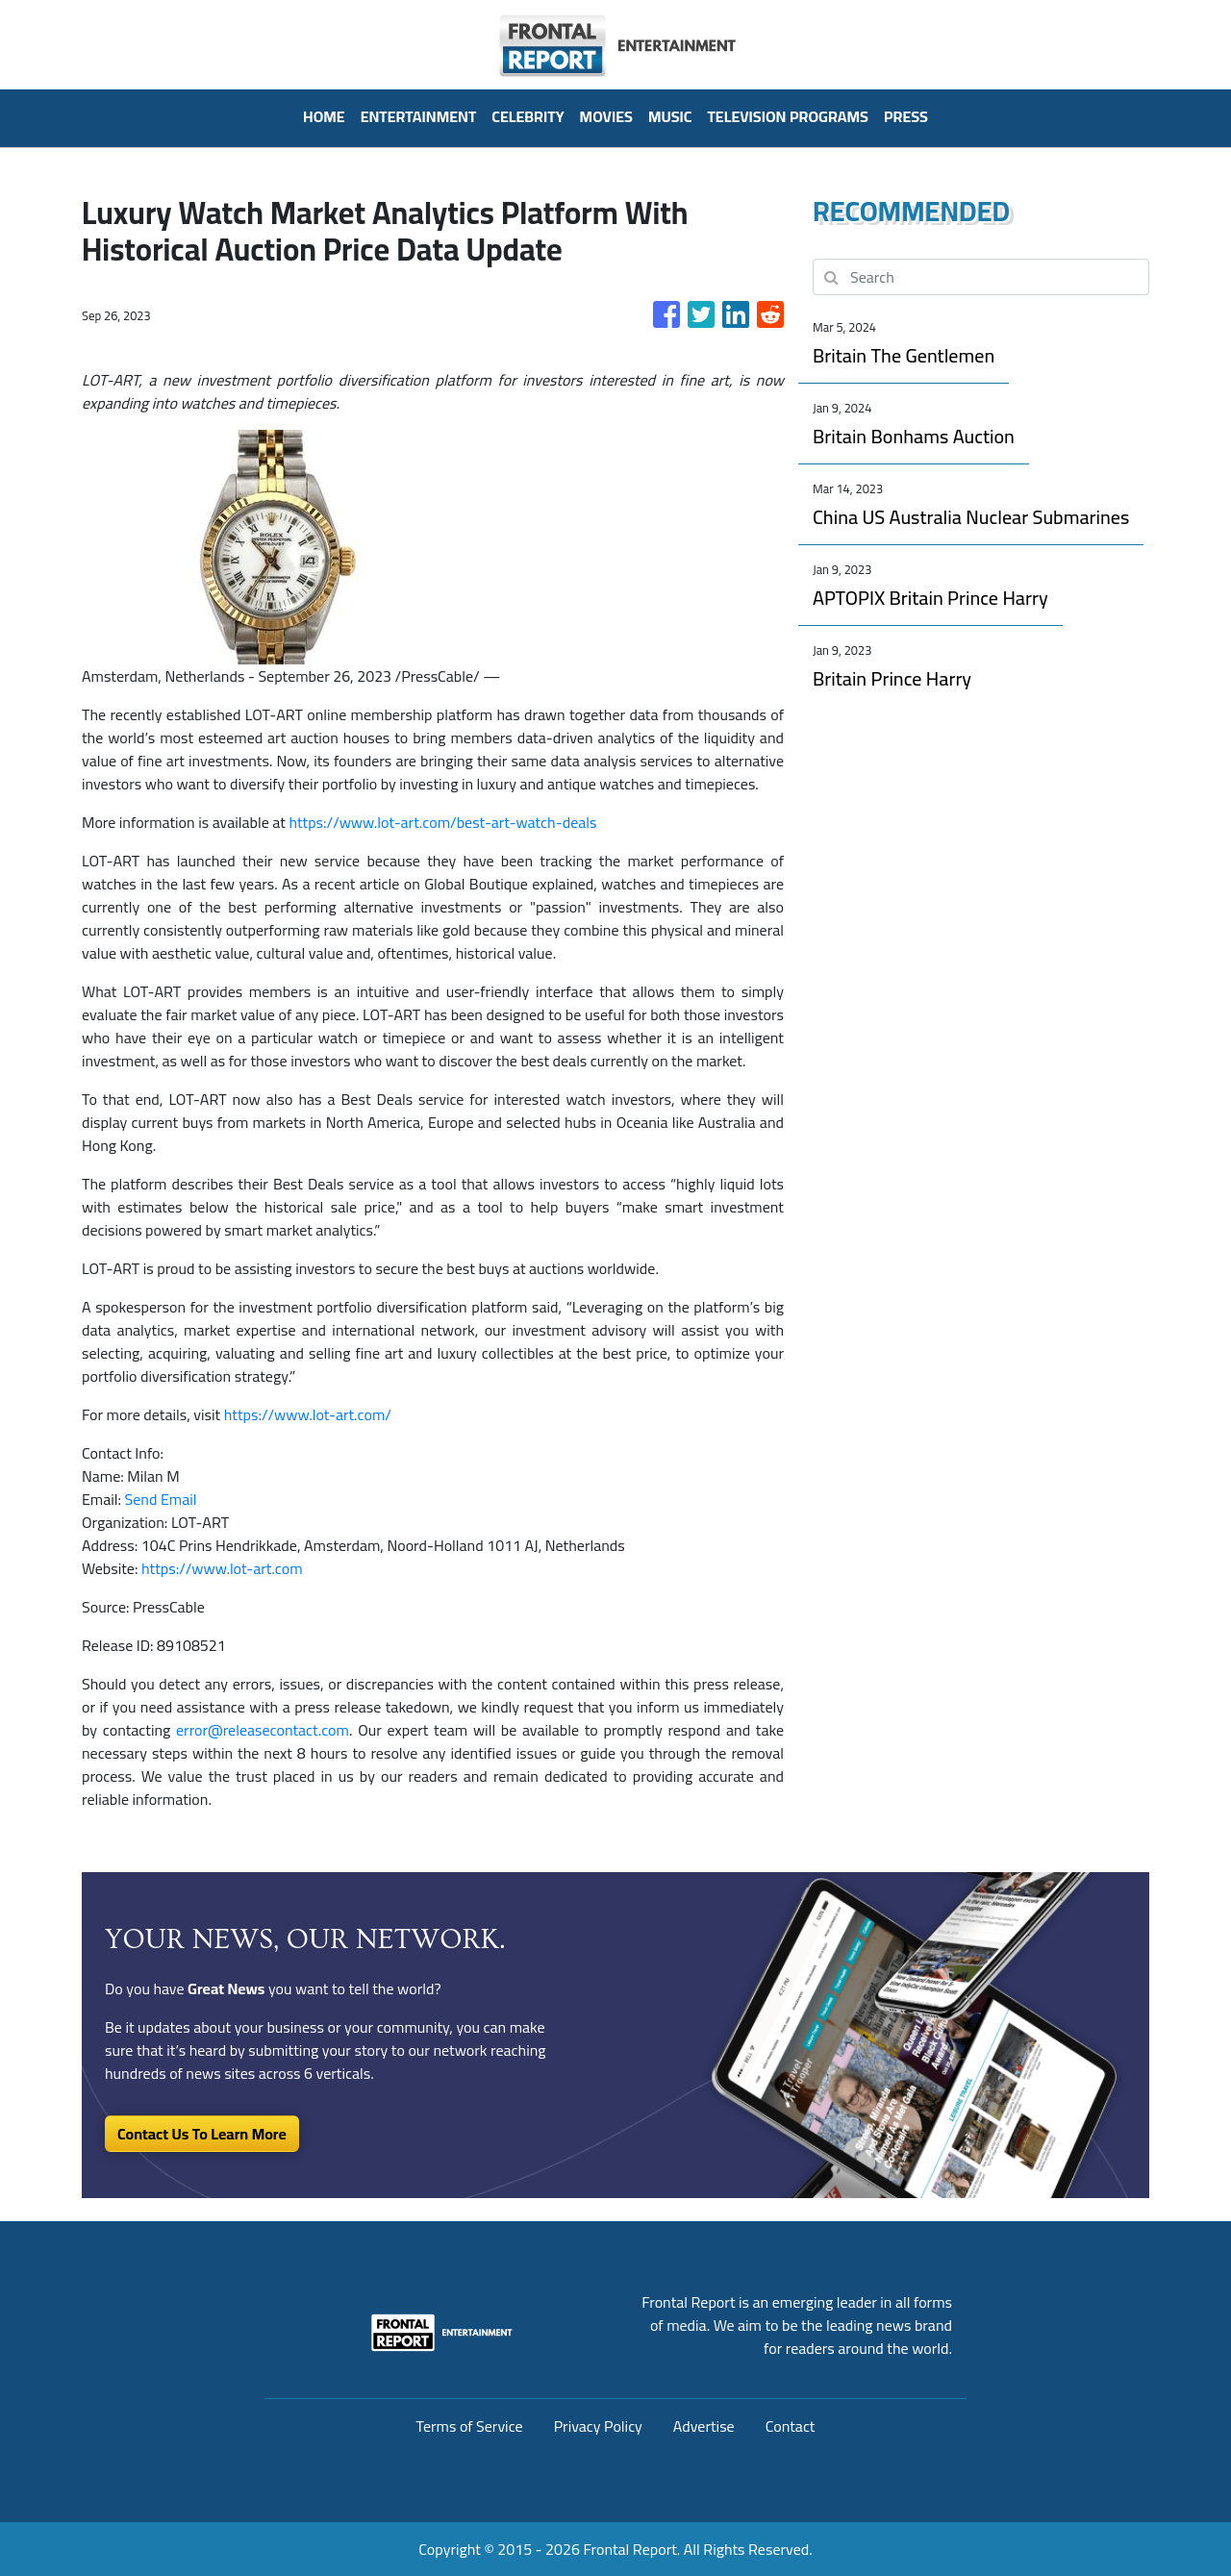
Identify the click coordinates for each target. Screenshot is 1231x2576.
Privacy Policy (598, 2426)
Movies (606, 116)
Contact (791, 2426)
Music (670, 116)
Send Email (161, 1499)
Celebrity (527, 116)
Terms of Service (469, 2426)
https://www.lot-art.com (222, 1568)
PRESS (906, 116)
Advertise (704, 2426)
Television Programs (787, 116)
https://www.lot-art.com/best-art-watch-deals (442, 822)
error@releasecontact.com (262, 1729)
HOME (324, 116)
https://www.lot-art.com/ (307, 1414)
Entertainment (419, 116)
